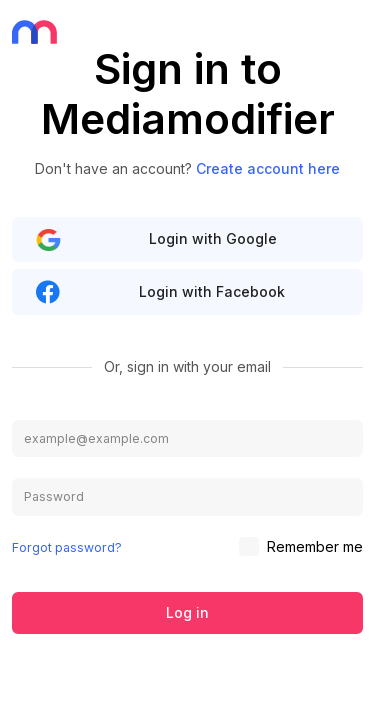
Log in (187, 612)
